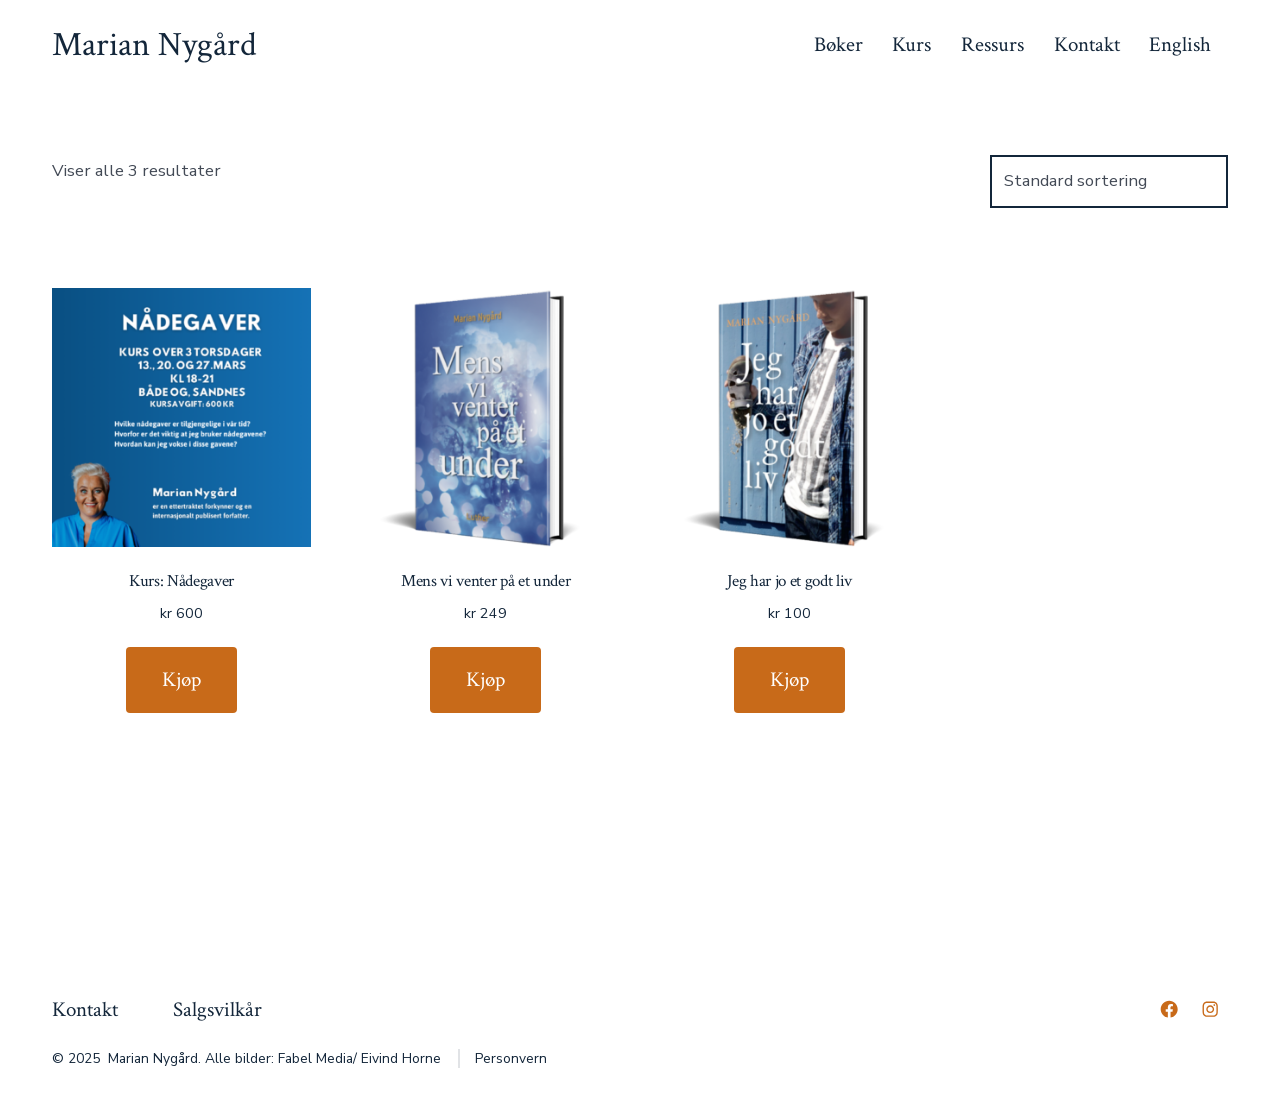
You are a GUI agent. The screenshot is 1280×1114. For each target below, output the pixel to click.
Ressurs (992, 44)
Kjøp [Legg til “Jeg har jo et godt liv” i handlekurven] (789, 679)
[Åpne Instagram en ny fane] (1210, 1009)
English (1180, 44)
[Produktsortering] (1109, 181)
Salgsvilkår (217, 1009)
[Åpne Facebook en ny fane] (1169, 1009)
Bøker (838, 44)
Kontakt (1087, 44)
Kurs (911, 44)
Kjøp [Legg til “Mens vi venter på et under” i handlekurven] (485, 679)
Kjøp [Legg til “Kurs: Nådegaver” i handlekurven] (181, 679)
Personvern (511, 1058)
